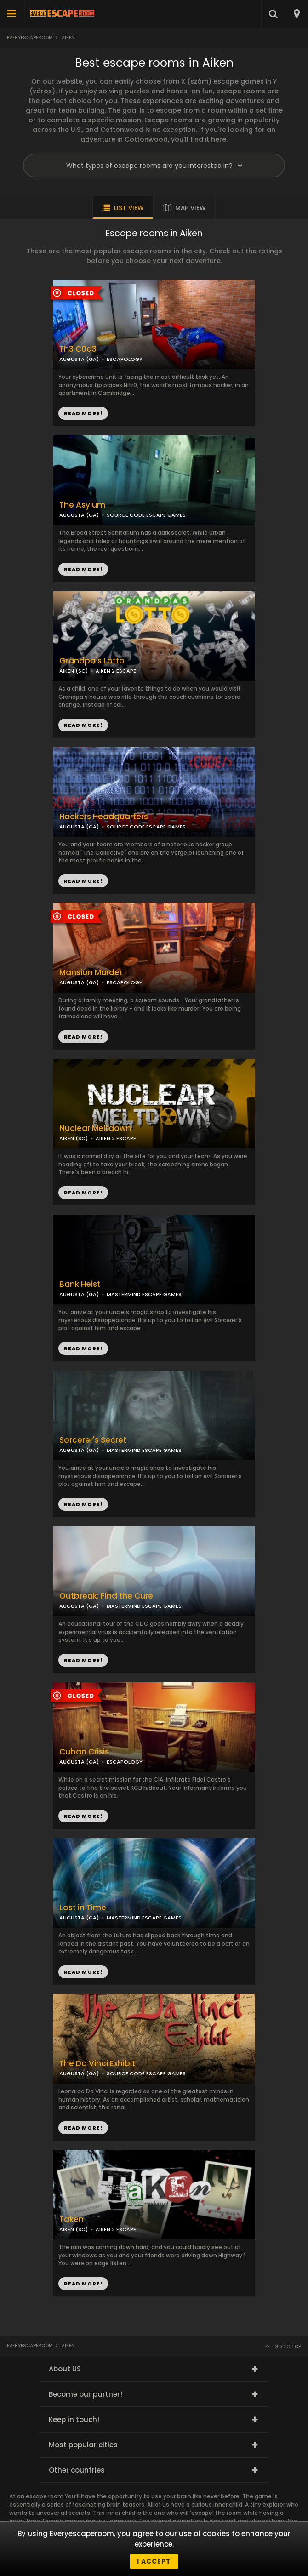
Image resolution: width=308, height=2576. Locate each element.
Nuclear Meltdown (95, 1128)
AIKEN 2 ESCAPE (116, 1138)
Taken (71, 2219)
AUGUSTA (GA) (79, 515)
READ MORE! (83, 569)
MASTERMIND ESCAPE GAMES (144, 1294)
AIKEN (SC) (73, 1138)
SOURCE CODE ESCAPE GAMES (146, 515)
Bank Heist (79, 1284)
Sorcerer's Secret (92, 1440)
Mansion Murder (90, 972)
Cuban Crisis (84, 1752)
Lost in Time (82, 1908)
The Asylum (82, 505)
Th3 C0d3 (78, 349)
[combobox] (296, 14)
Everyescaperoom (30, 37)
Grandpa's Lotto (92, 661)
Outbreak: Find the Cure (106, 1596)
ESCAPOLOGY (125, 359)
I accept (154, 2561)
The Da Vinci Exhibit (97, 2063)
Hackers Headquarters (103, 817)
